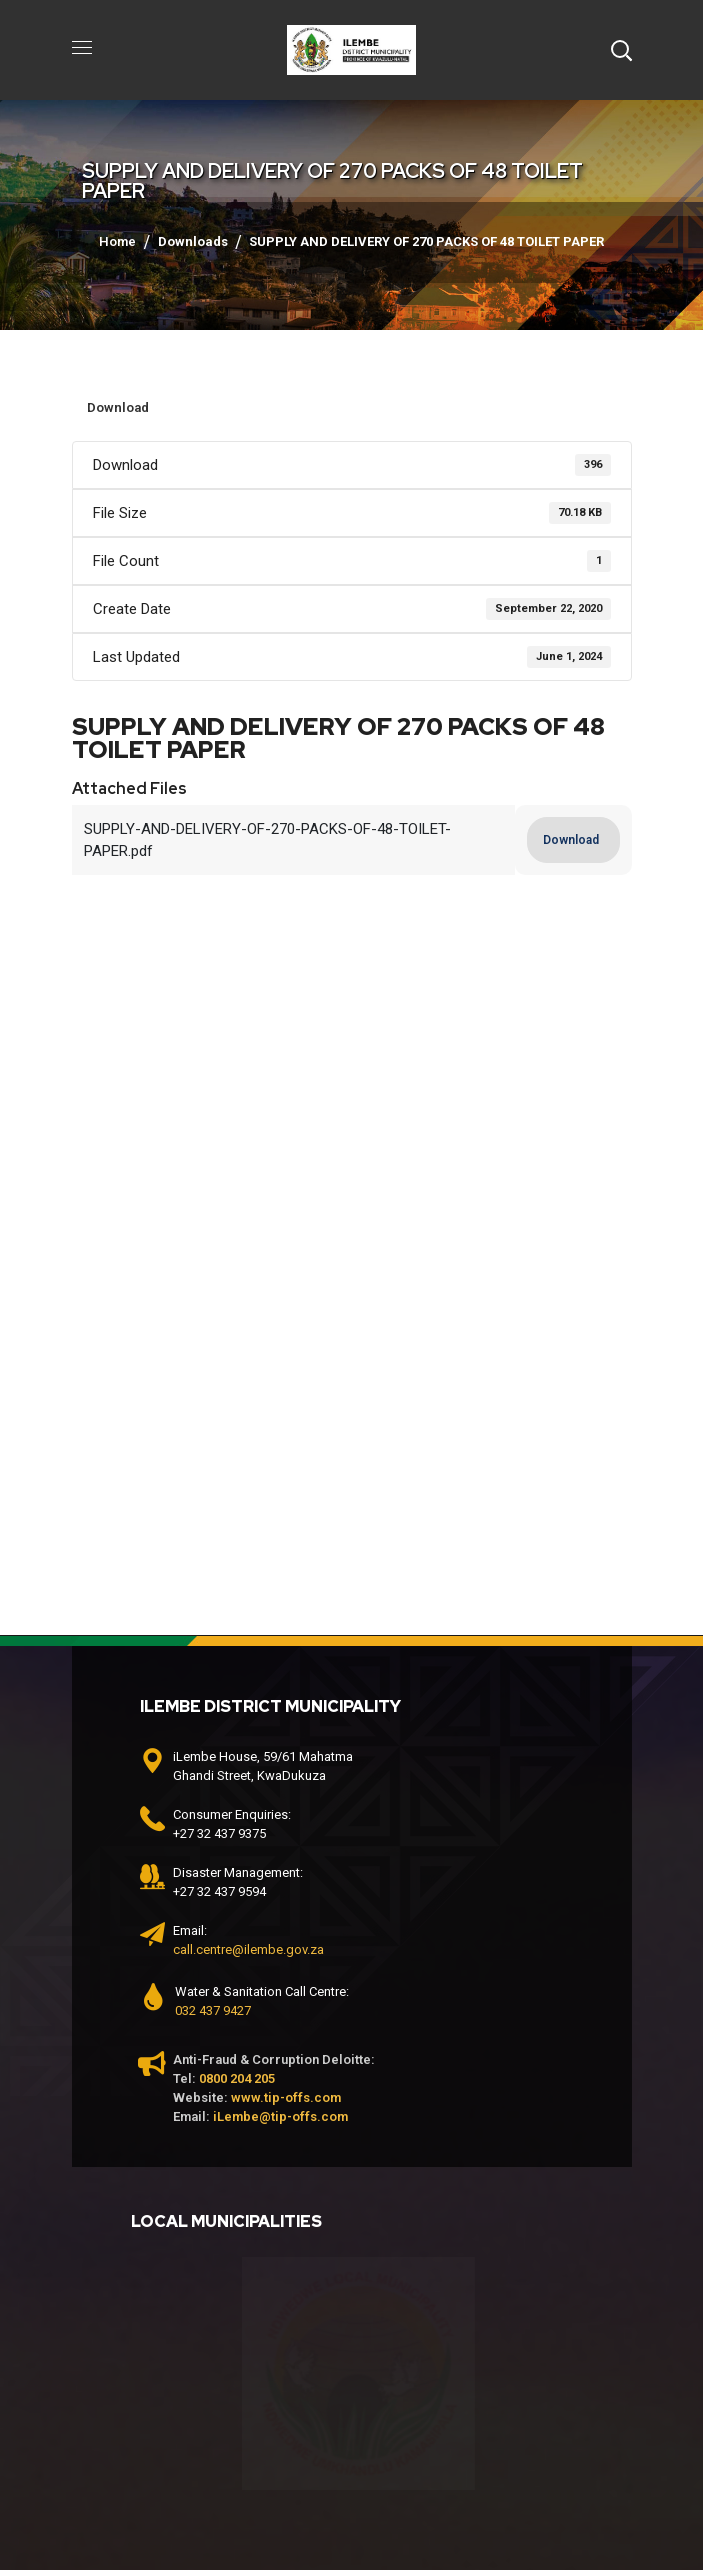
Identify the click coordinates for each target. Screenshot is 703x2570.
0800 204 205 (237, 2078)
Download (118, 407)
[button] (621, 50)
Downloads (193, 241)
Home (117, 241)
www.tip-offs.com (286, 2097)
